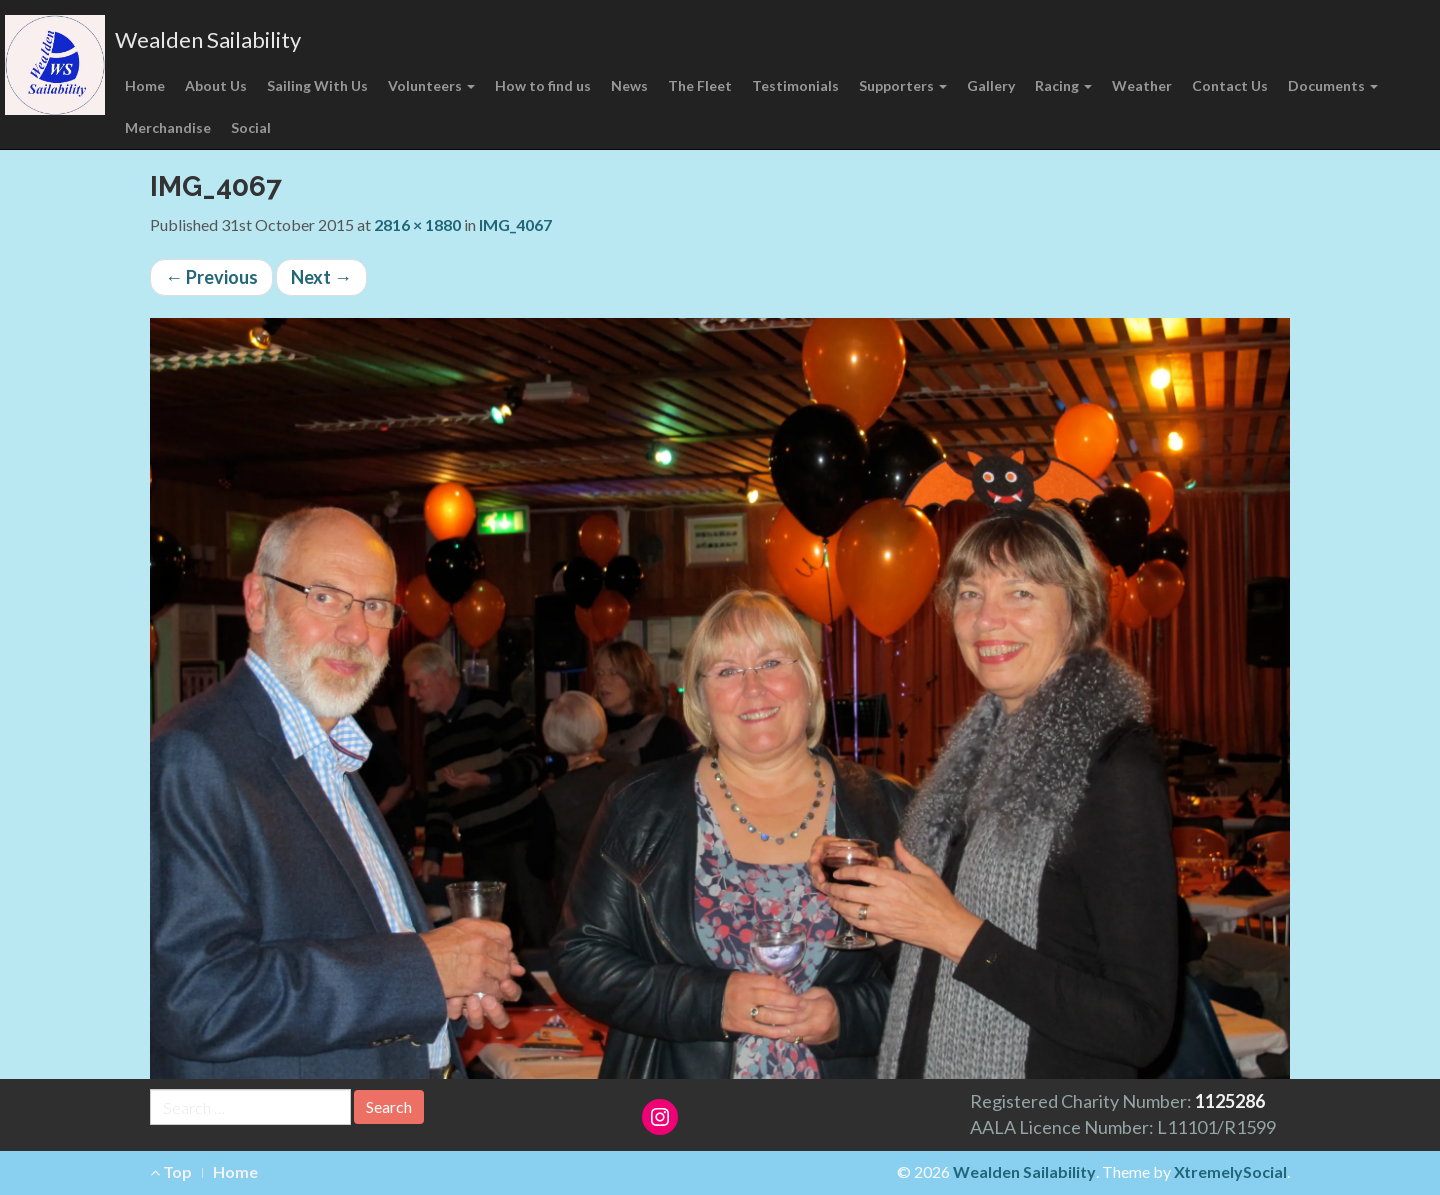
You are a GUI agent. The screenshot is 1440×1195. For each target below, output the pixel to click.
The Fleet (700, 85)
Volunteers (431, 85)
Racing (1063, 85)
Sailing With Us (317, 85)
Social (251, 127)
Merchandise (168, 127)
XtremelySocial (1230, 1171)
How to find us (543, 85)
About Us (216, 85)
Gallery (991, 85)
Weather (1142, 85)
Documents (1333, 85)
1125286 (1230, 1101)
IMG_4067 (515, 224)
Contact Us (1230, 85)
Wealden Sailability (208, 39)
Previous (211, 277)
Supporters (903, 85)
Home (145, 85)
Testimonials (795, 85)
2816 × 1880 (417, 224)
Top (171, 1171)
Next (321, 277)
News (629, 85)
